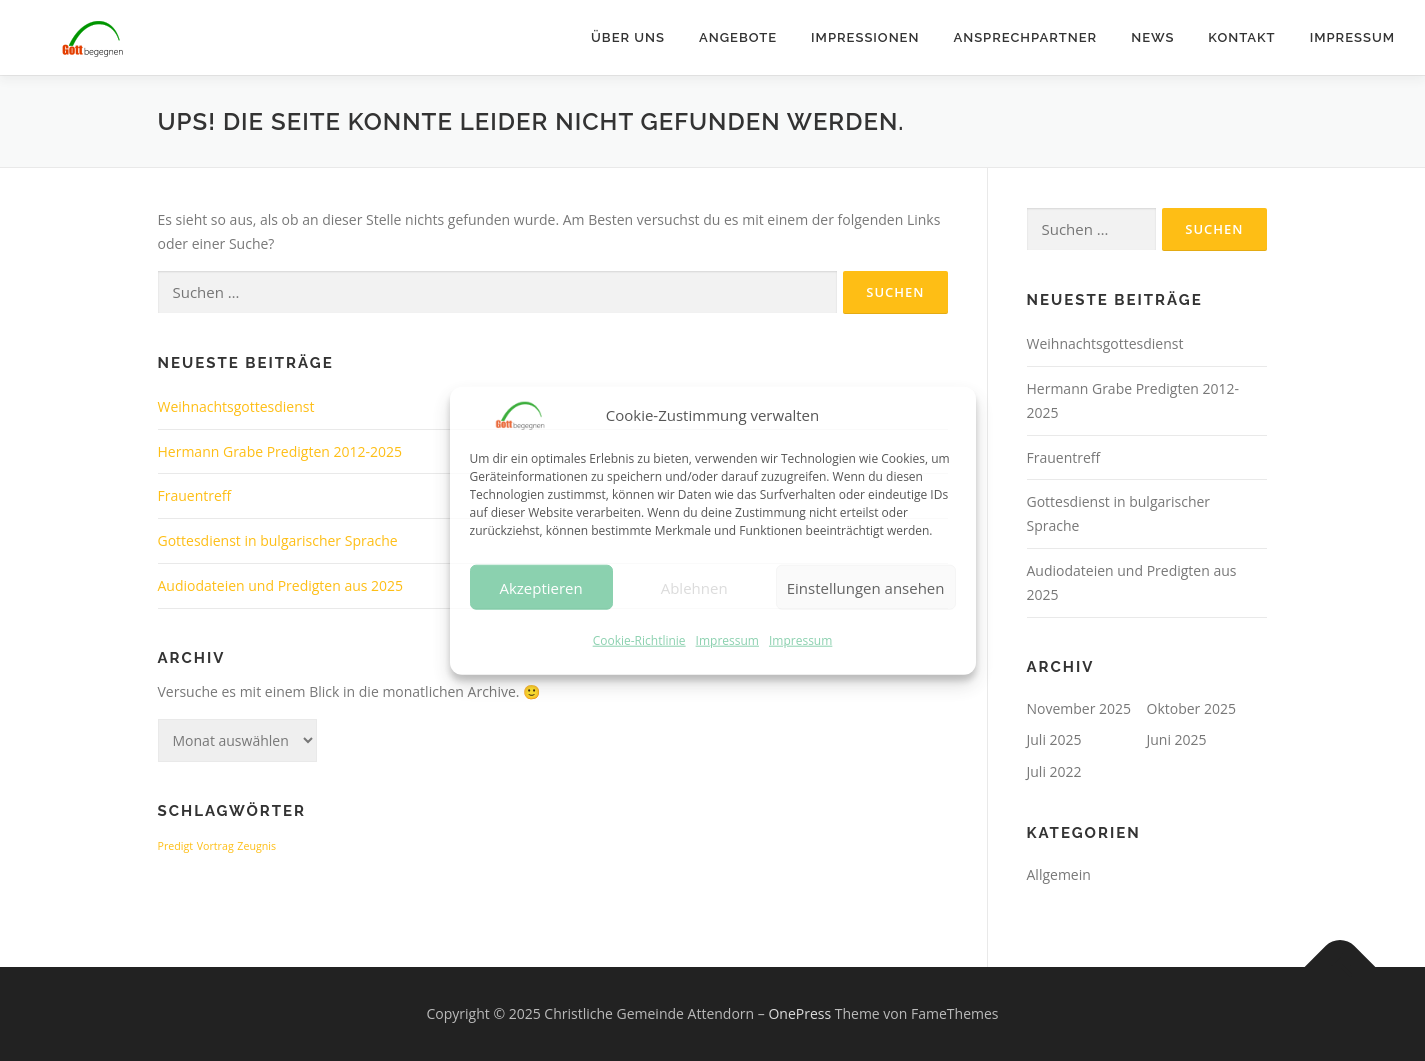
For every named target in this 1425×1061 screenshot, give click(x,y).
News (1152, 37)
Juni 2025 (1177, 739)
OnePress (799, 1013)
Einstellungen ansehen (866, 588)
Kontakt (1241, 37)
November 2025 (1079, 708)
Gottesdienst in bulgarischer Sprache (278, 540)
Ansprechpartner (1025, 37)
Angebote (738, 37)
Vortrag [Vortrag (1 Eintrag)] (215, 846)
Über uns (628, 37)
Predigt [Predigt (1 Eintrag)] (176, 846)
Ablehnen (694, 588)
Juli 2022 (1054, 771)
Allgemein (1059, 874)
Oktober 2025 (1191, 708)
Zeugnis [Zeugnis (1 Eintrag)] (256, 846)
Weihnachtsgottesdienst (236, 406)
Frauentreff (195, 495)
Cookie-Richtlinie (639, 640)
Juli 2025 (1054, 739)
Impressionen (865, 37)
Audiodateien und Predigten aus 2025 (281, 585)
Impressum (727, 640)
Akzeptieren (540, 588)
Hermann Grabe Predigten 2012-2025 (280, 451)
